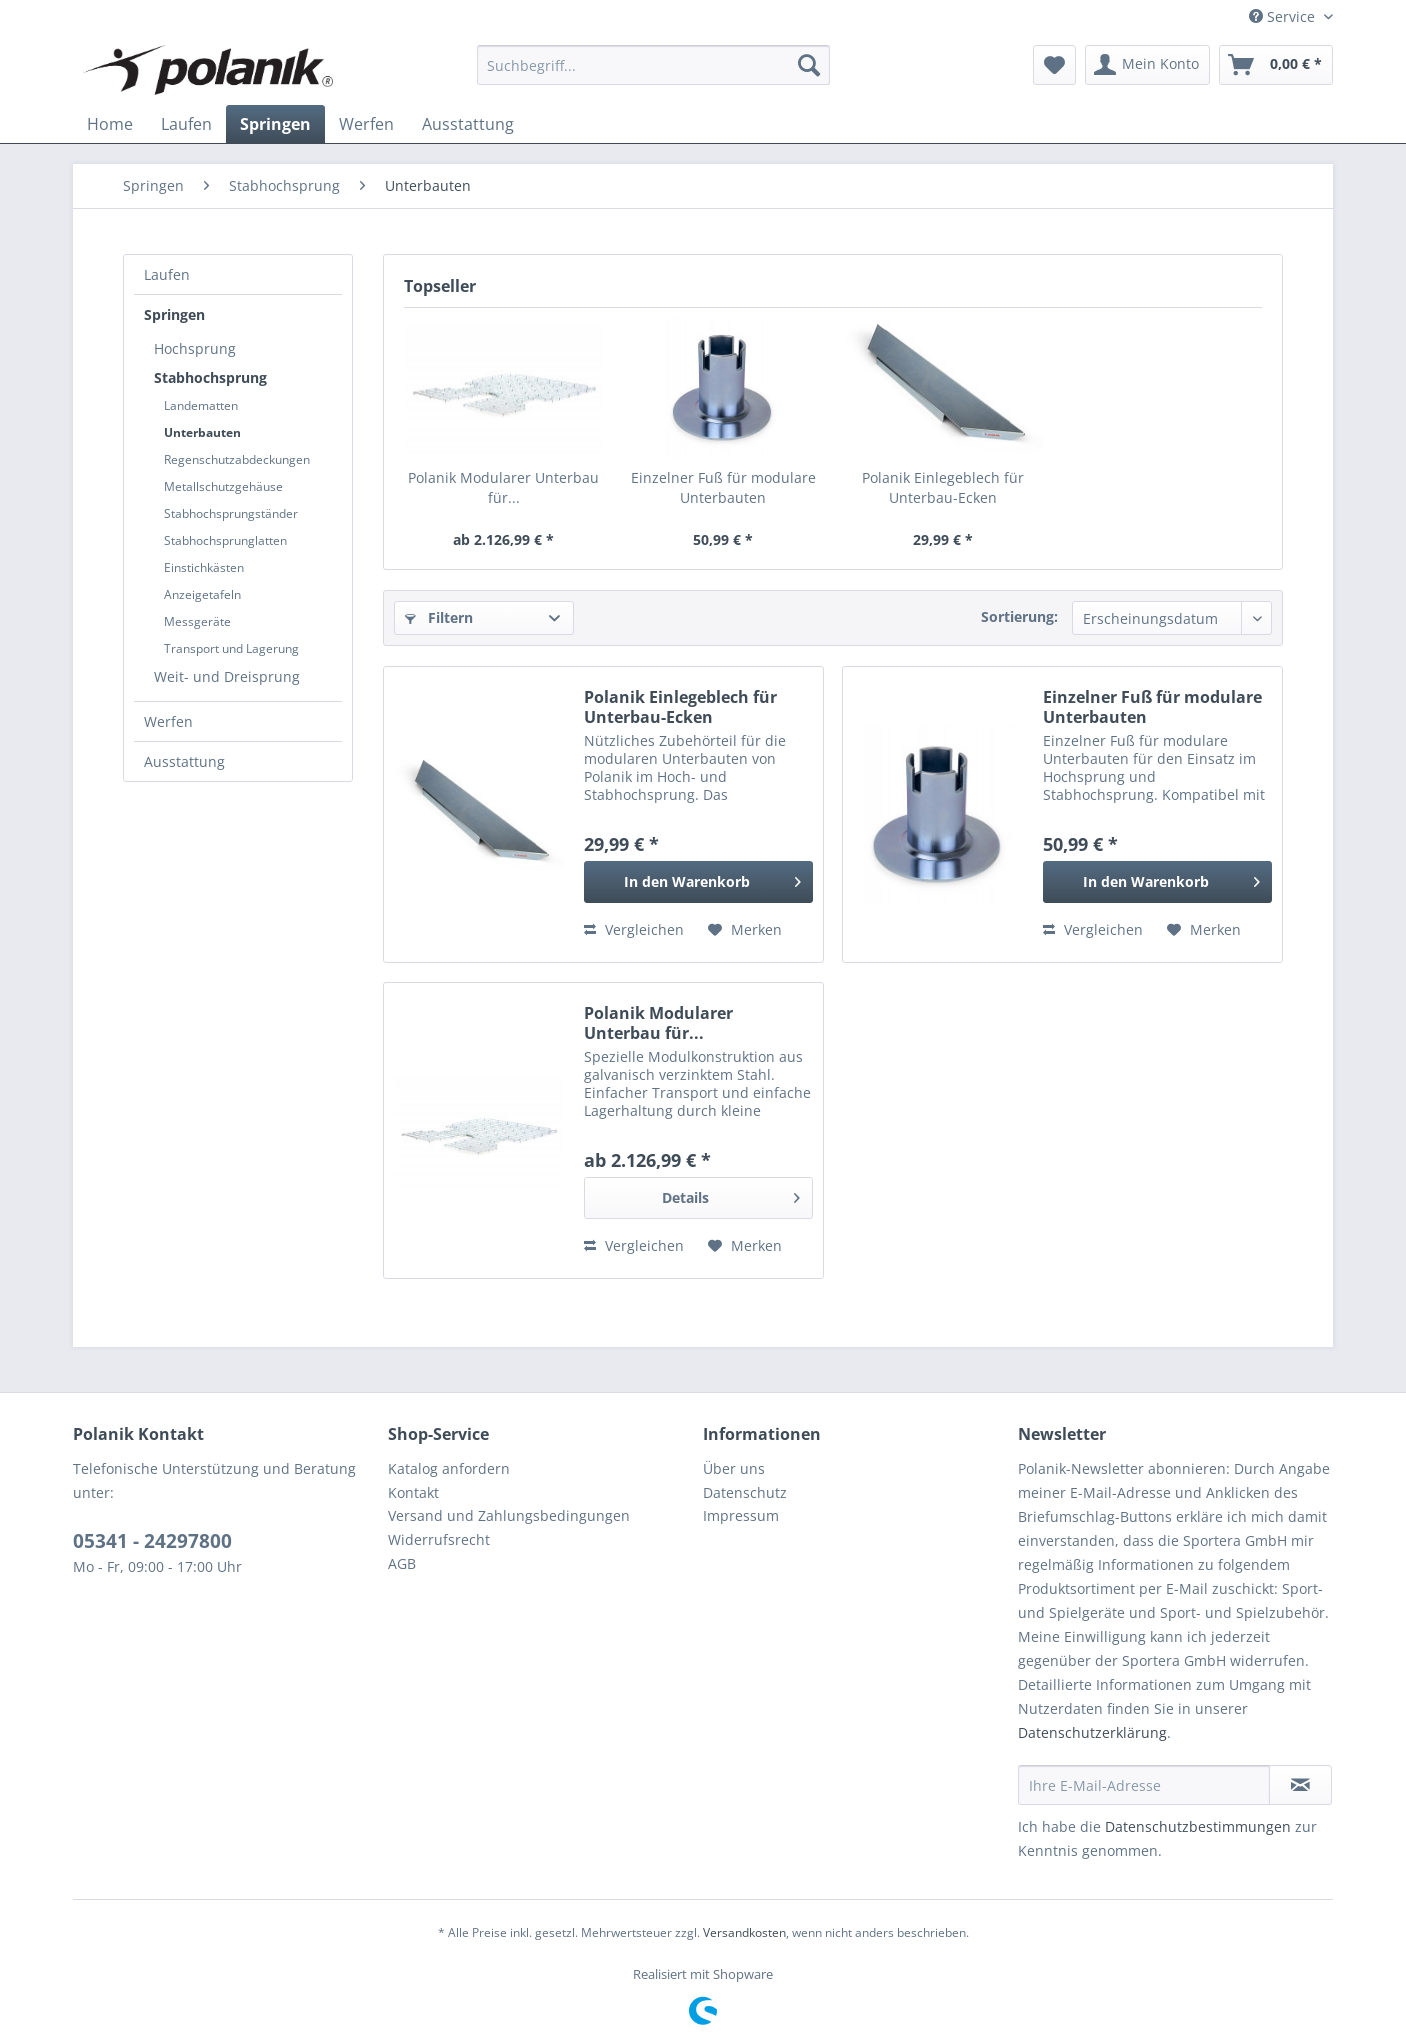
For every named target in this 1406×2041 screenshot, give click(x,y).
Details (731, 1194)
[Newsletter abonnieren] (1300, 1785)
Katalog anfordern (449, 1468)
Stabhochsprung (210, 377)
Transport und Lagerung (231, 648)
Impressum (741, 1515)
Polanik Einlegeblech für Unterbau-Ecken (943, 487)
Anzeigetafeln (202, 594)
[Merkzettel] (1054, 65)
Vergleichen (634, 929)
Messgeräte (197, 621)
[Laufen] (186, 124)
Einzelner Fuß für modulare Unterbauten (723, 487)
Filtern (439, 617)
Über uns (734, 1468)
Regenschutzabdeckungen (237, 459)
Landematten (201, 405)
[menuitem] (653, 65)
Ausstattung (184, 761)
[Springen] (275, 124)
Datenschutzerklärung (1092, 1732)
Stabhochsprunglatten (225, 540)
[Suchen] (809, 65)
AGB (402, 1563)
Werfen (168, 721)
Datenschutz (745, 1492)
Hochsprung (195, 348)
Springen (174, 314)
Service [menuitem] (1284, 16)
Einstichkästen (204, 567)
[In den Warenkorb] (698, 882)
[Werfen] (366, 124)
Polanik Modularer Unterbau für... (503, 487)
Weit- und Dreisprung (227, 676)
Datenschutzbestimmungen (1198, 1826)
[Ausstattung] (468, 124)
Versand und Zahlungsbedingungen (509, 1515)
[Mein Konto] (1147, 65)
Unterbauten (202, 432)
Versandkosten (744, 1932)
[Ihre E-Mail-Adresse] (1144, 1785)
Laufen (167, 274)
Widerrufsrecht (439, 1539)
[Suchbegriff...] (653, 65)
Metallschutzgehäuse (223, 486)
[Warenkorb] (1276, 65)
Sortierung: (1019, 616)
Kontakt (413, 1492)
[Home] (110, 124)
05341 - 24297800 (152, 1541)
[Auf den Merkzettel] (745, 930)
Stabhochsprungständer (231, 513)
